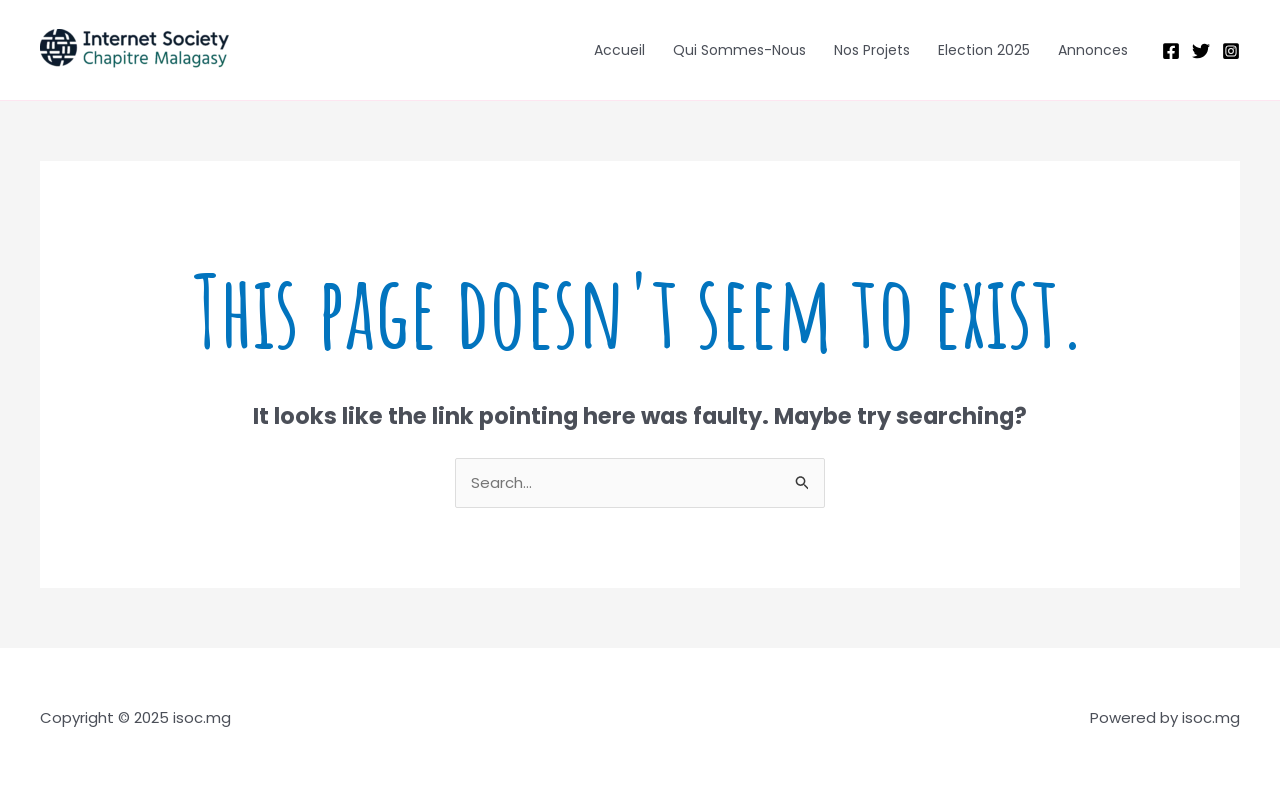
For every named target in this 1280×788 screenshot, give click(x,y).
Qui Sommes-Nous (739, 50)
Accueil (619, 50)
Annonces (1093, 50)
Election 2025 (984, 50)
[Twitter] (1201, 51)
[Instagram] (1231, 51)
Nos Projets (872, 50)
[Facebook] (1171, 51)
